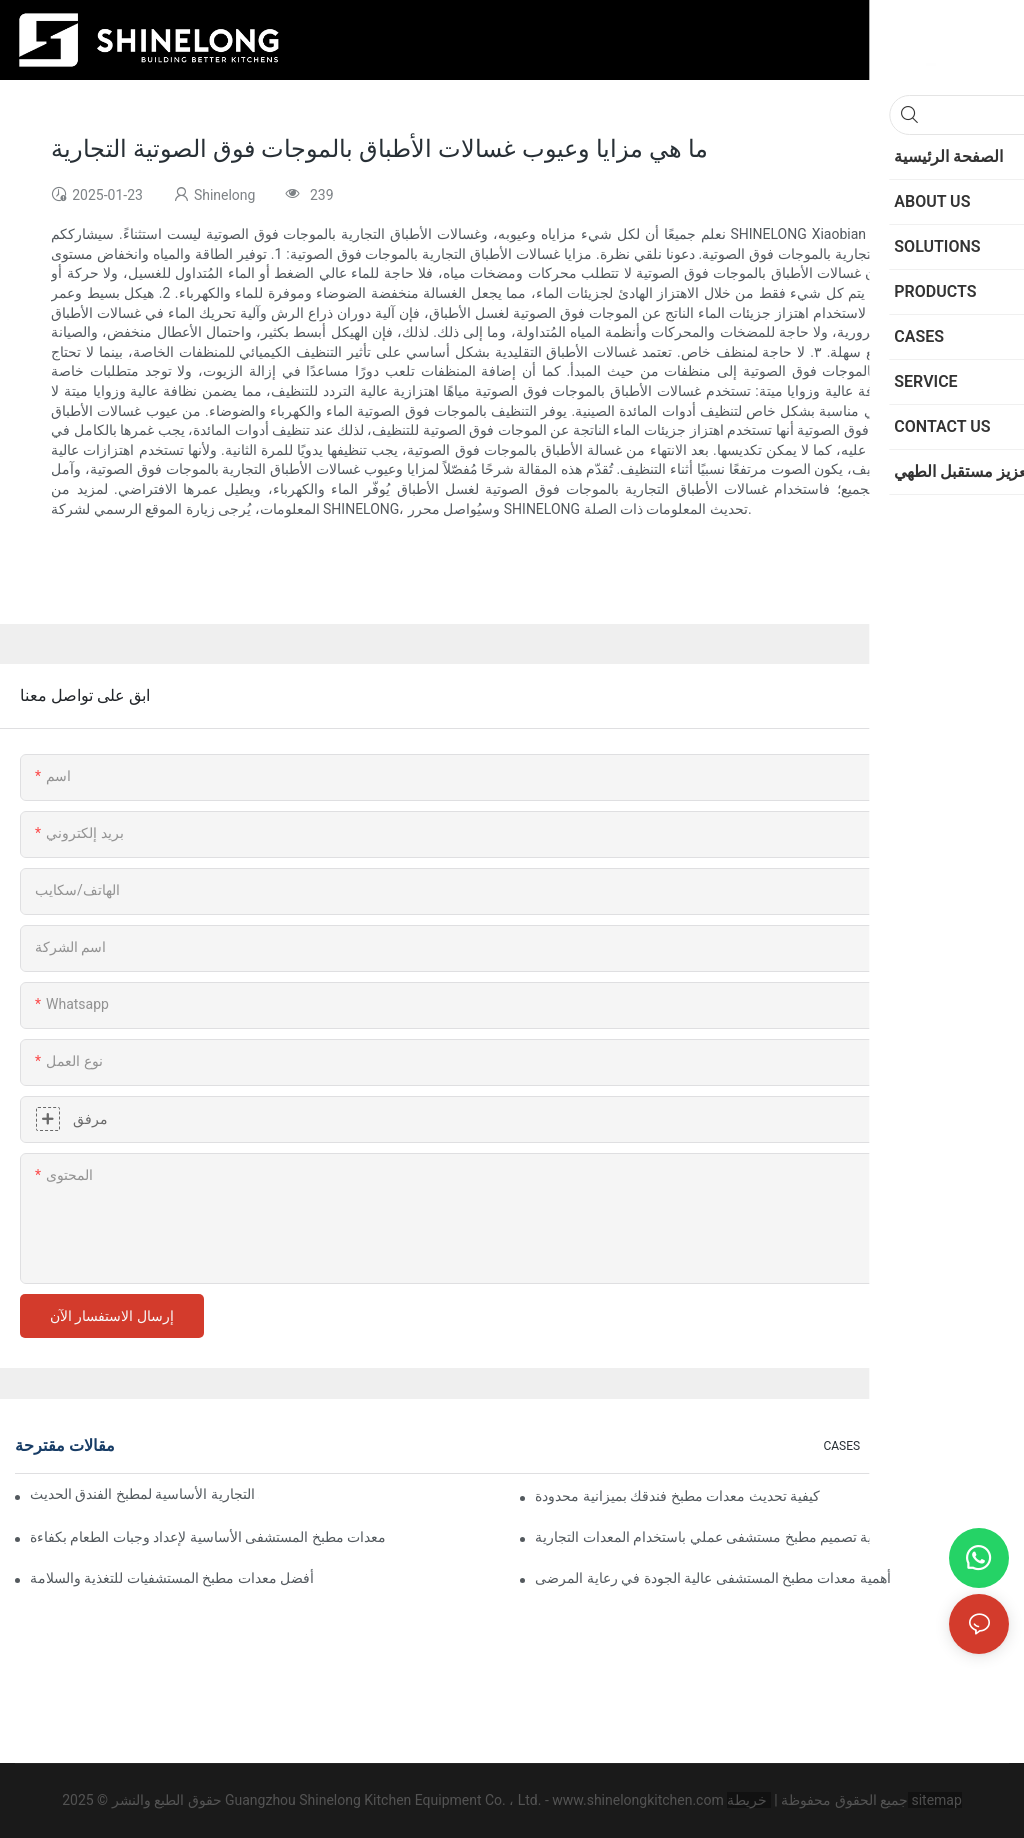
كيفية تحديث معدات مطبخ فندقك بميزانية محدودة (677, 1496)
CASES (841, 1446)
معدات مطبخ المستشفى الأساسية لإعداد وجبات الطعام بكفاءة (208, 1537)
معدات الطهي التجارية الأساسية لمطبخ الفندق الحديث (144, 1494)
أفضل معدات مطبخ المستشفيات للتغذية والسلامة (172, 1578)
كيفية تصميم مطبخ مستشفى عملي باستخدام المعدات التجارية (712, 1537)
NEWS (982, 1446)
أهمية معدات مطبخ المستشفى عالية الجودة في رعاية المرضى (713, 1578)
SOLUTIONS (913, 1446)
